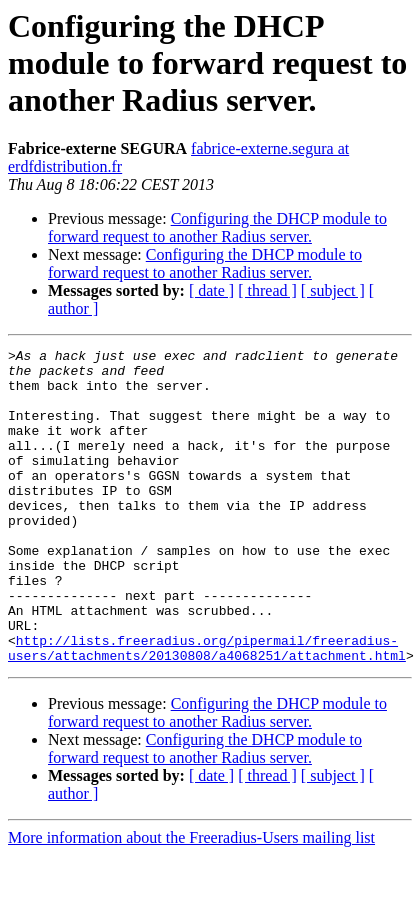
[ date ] (211, 290)
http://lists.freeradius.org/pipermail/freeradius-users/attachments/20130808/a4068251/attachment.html (207, 709)
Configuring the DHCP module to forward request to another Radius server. (217, 227)
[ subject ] (333, 290)
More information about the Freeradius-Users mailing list (191, 900)
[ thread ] (267, 290)
